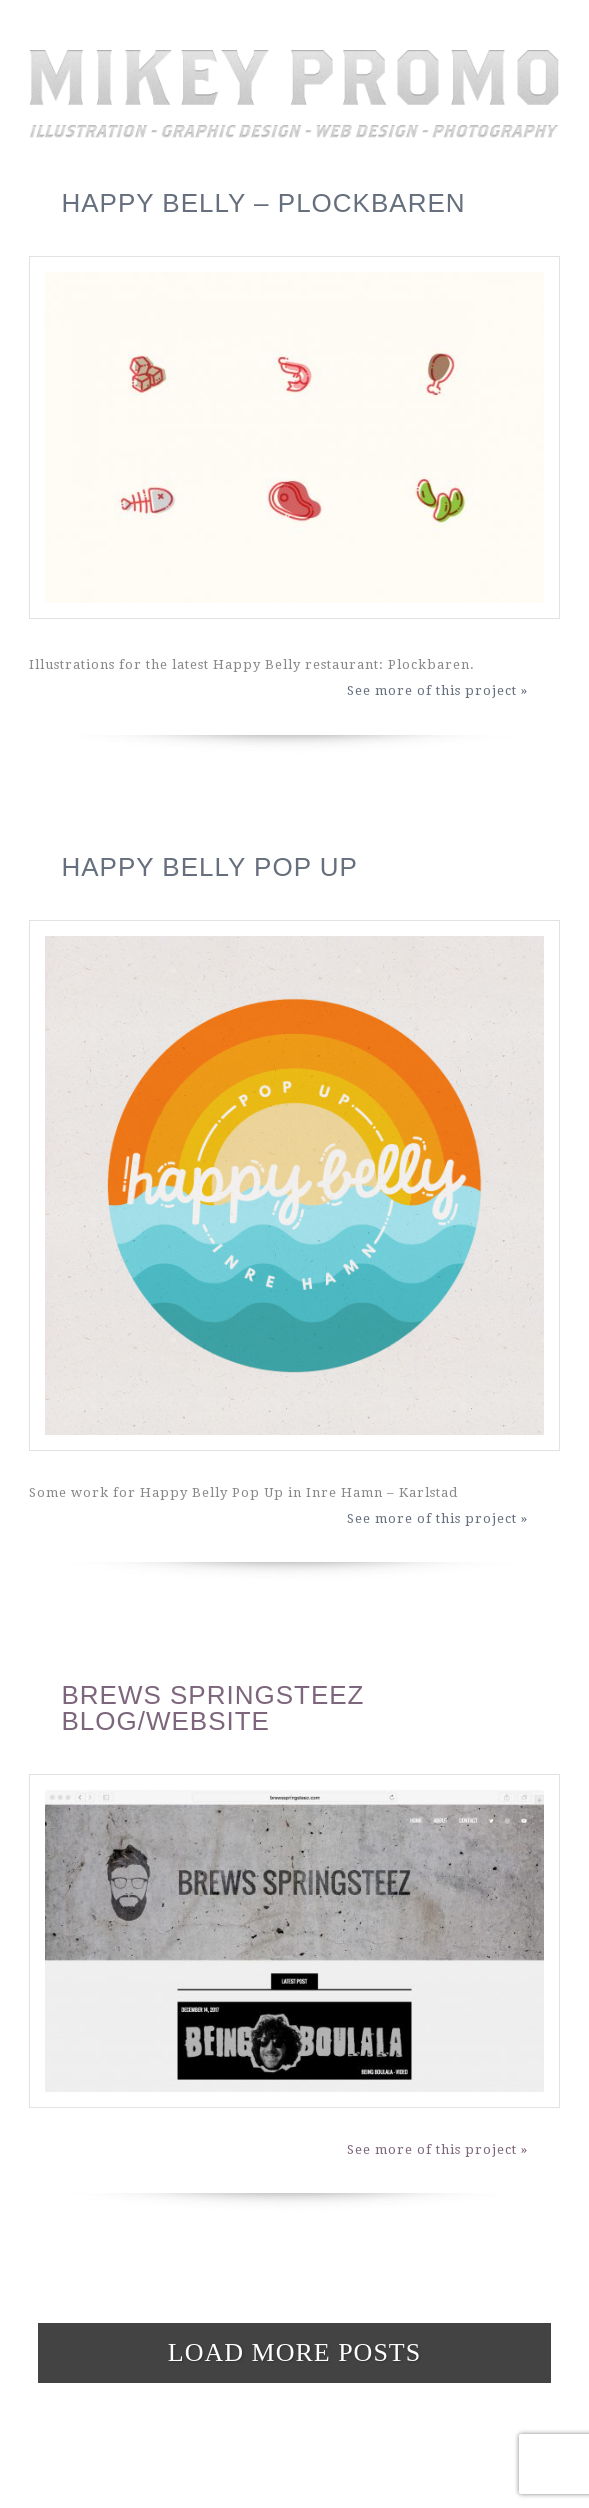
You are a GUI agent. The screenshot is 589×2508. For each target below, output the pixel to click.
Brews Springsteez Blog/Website (212, 1708)
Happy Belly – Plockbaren (263, 203)
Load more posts (294, 2352)
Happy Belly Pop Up (209, 867)
